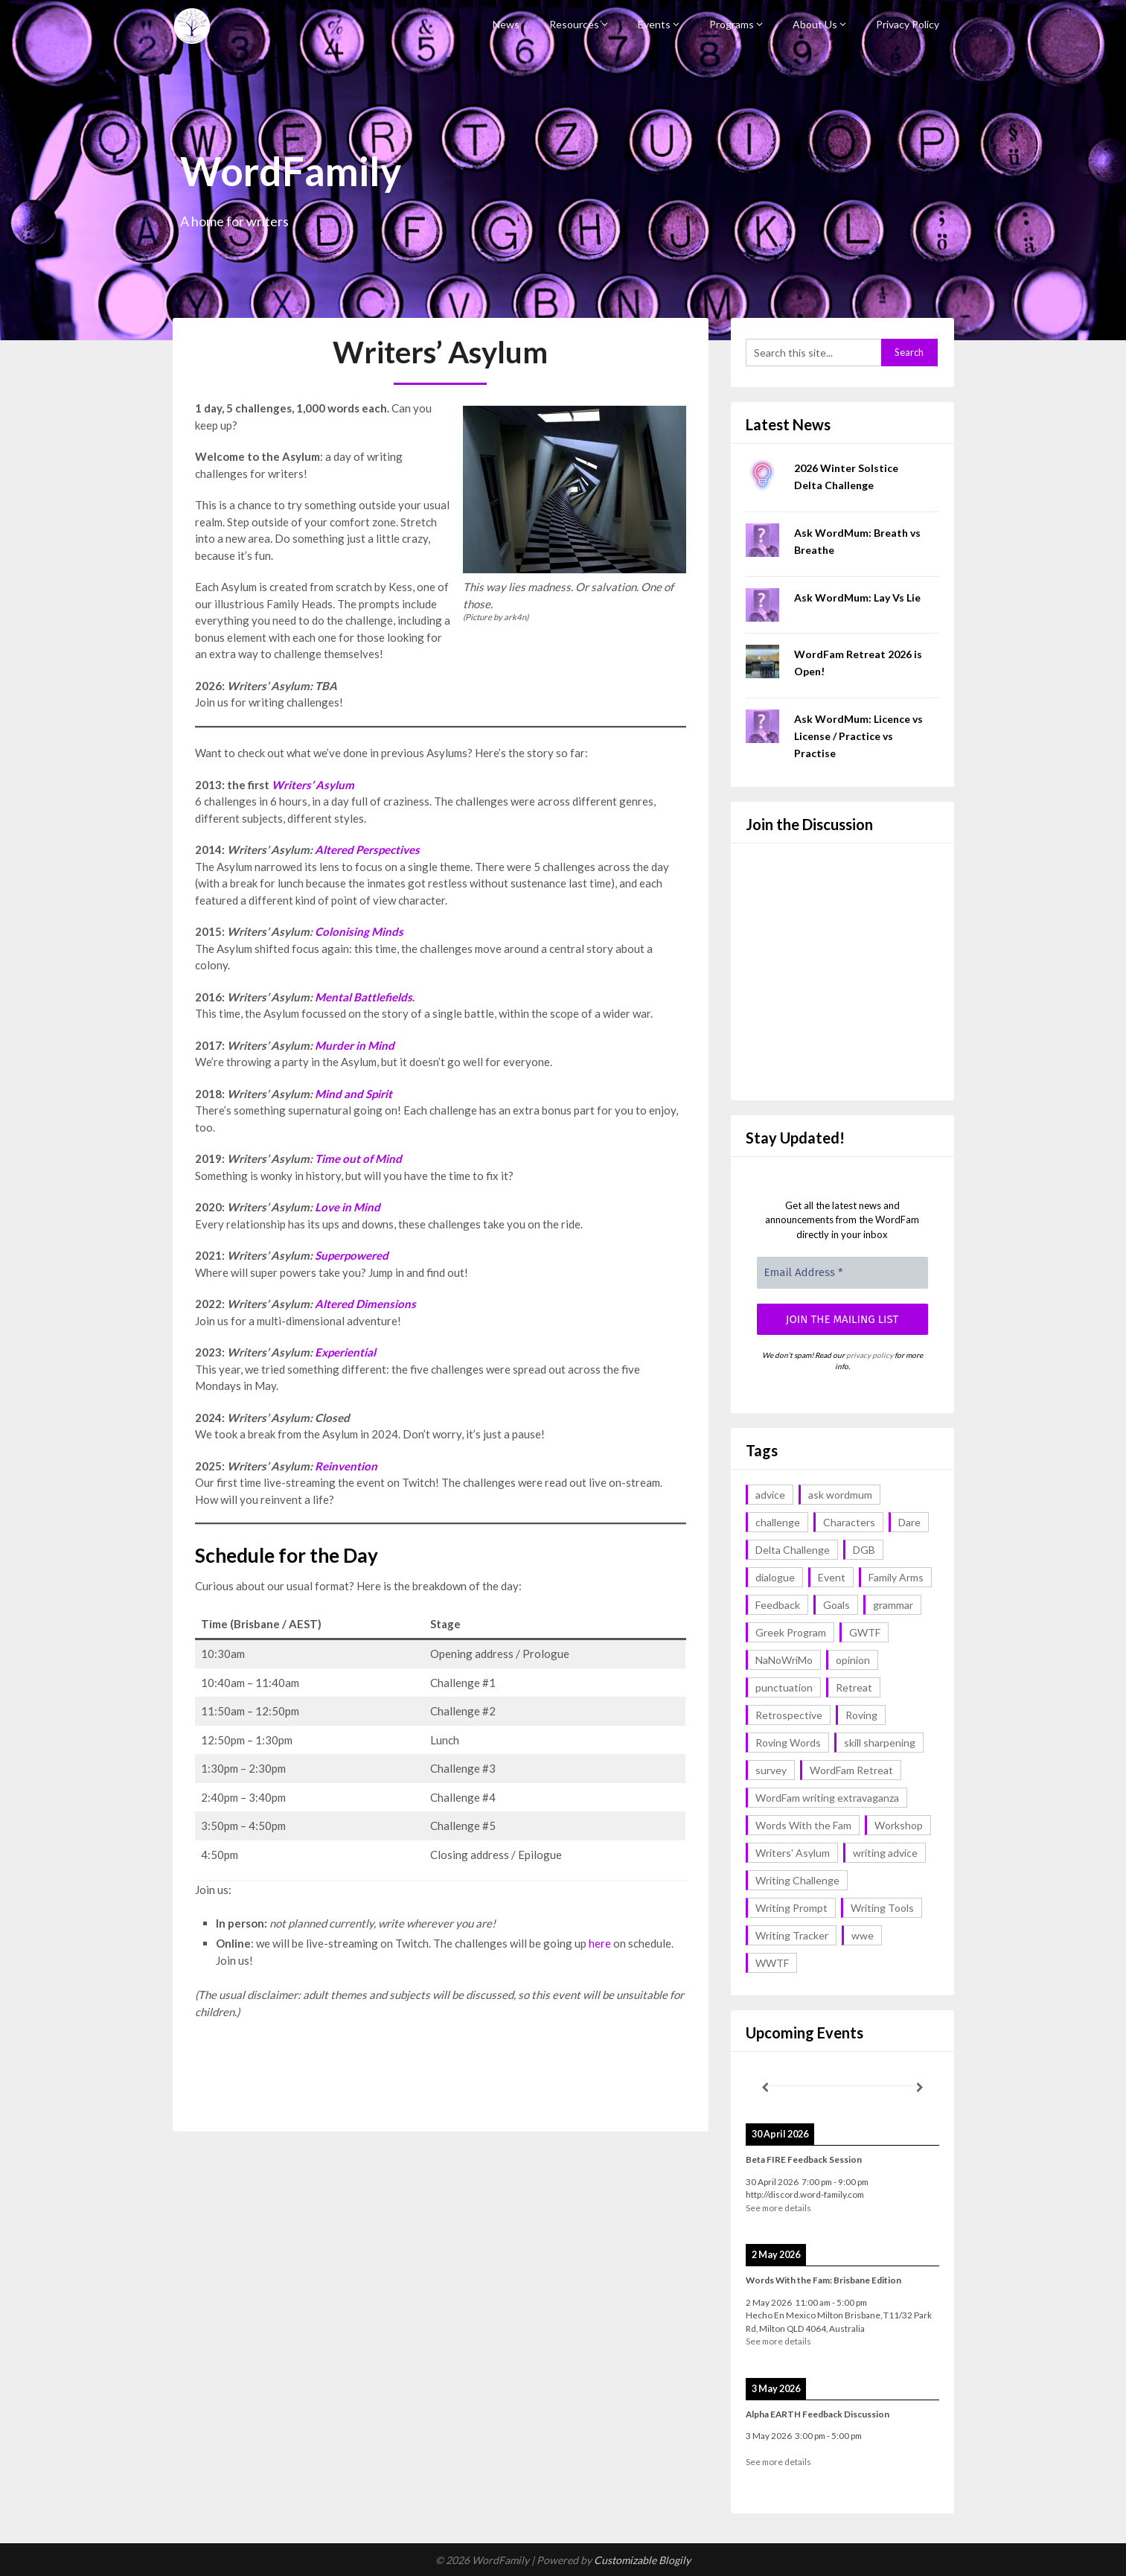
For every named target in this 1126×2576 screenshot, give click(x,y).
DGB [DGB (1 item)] (864, 1549)
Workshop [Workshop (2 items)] (898, 1825)
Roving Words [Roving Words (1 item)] (788, 1742)
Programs (731, 24)
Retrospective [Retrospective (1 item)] (788, 1715)
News (506, 24)
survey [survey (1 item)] (771, 1770)
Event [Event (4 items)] (831, 1577)
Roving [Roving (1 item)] (861, 1715)
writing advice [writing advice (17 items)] (885, 1852)
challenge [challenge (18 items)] (777, 1522)
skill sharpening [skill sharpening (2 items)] (879, 1742)
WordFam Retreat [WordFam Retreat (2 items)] (851, 1770)
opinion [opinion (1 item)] (853, 1660)
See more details (778, 2207)
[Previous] (765, 2087)
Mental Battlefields (363, 997)
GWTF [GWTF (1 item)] (864, 1632)
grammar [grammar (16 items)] (893, 1604)
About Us (815, 24)
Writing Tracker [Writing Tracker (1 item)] (791, 1935)
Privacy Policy (907, 24)
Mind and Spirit (353, 1093)
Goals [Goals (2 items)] (836, 1604)
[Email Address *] (842, 1273)
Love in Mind (347, 1207)
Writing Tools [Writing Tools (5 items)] (882, 1907)
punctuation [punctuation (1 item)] (784, 1687)
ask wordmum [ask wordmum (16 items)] (840, 1494)
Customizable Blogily (642, 2560)
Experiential (345, 1352)
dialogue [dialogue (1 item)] (775, 1577)
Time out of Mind (358, 1158)
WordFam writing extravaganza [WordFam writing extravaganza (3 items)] (827, 1797)
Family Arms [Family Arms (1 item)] (896, 1577)
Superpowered (351, 1255)
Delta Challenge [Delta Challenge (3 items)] (792, 1549)
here (600, 1943)
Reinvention (346, 1466)
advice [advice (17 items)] (770, 1494)
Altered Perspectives (367, 849)
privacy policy (869, 1355)
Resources (574, 24)
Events (654, 24)
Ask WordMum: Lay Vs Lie (857, 597)
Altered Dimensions (365, 1303)
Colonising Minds (359, 931)
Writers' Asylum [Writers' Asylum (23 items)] (792, 1852)
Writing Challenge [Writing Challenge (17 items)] (797, 1880)
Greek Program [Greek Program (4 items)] (790, 1632)
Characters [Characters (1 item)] (849, 1522)
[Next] (920, 2087)
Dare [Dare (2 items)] (909, 1522)
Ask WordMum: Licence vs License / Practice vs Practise (858, 735)
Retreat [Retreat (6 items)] (854, 1687)
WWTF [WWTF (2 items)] (772, 1963)
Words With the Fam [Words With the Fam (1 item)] (803, 1825)
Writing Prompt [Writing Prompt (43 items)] (791, 1907)
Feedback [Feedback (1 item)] (777, 1604)
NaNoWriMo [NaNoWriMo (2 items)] (784, 1660)
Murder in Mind (354, 1045)
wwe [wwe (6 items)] (862, 1935)
